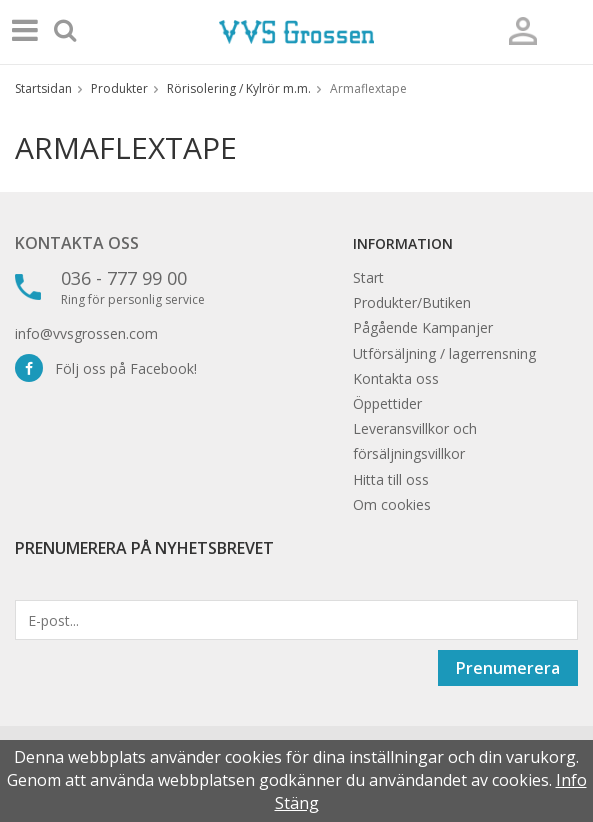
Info (571, 780)
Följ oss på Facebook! (106, 368)
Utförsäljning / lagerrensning (444, 353)
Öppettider (387, 403)
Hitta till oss (391, 479)
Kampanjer (457, 327)
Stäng (297, 803)
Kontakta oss (77, 243)
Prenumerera (508, 668)
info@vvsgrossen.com (86, 333)
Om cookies (392, 504)
